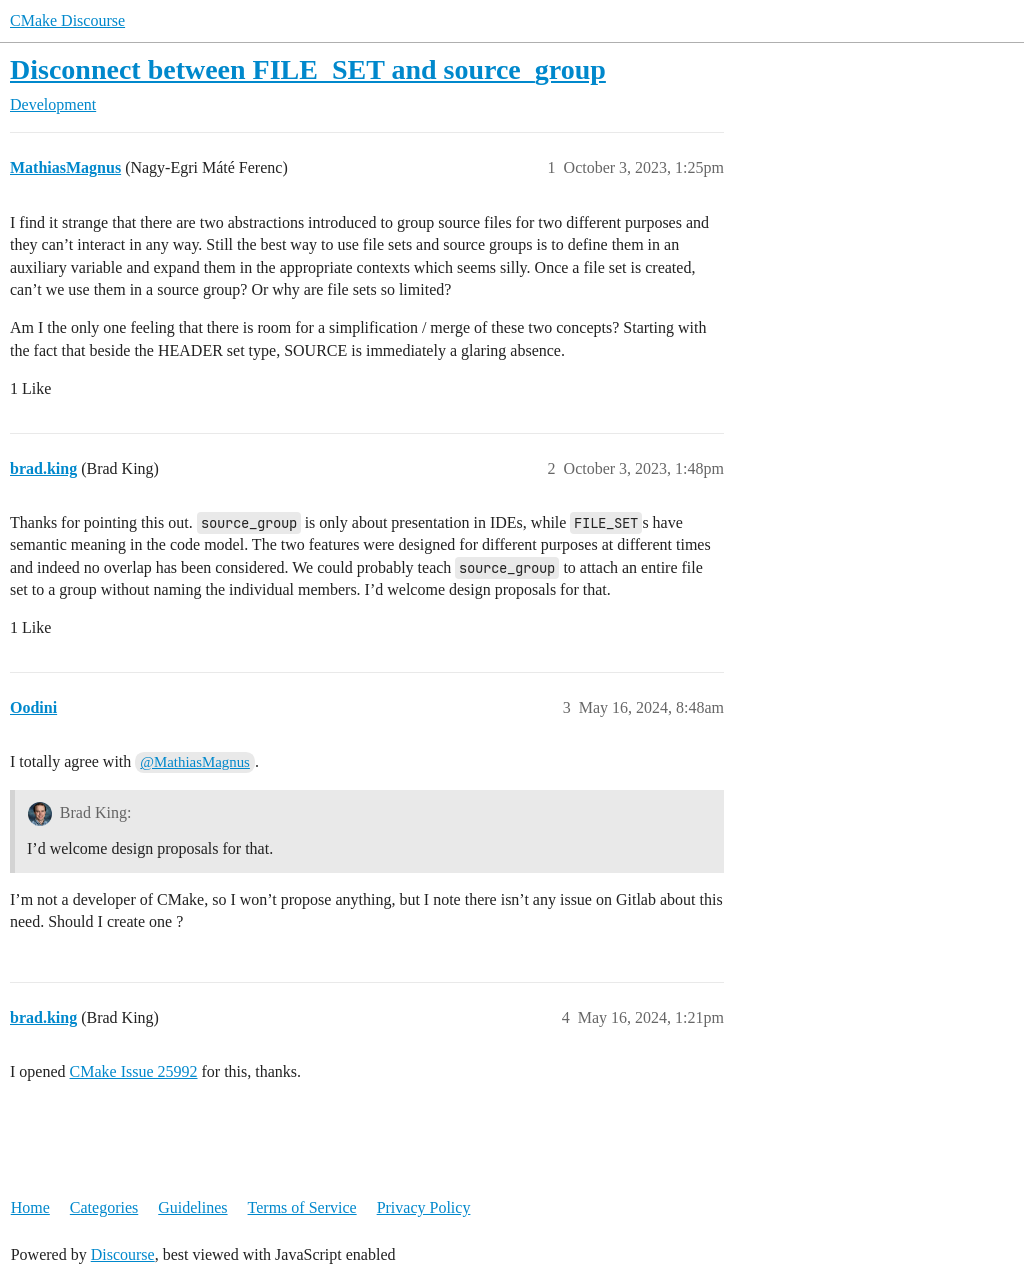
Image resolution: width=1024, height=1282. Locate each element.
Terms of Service (302, 1207)
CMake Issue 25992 (134, 1071)
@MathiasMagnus (195, 762)
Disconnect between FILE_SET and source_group (308, 69)
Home (30, 1207)
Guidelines (192, 1207)
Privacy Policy (424, 1207)
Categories (104, 1207)
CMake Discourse (67, 20)
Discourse (123, 1254)
